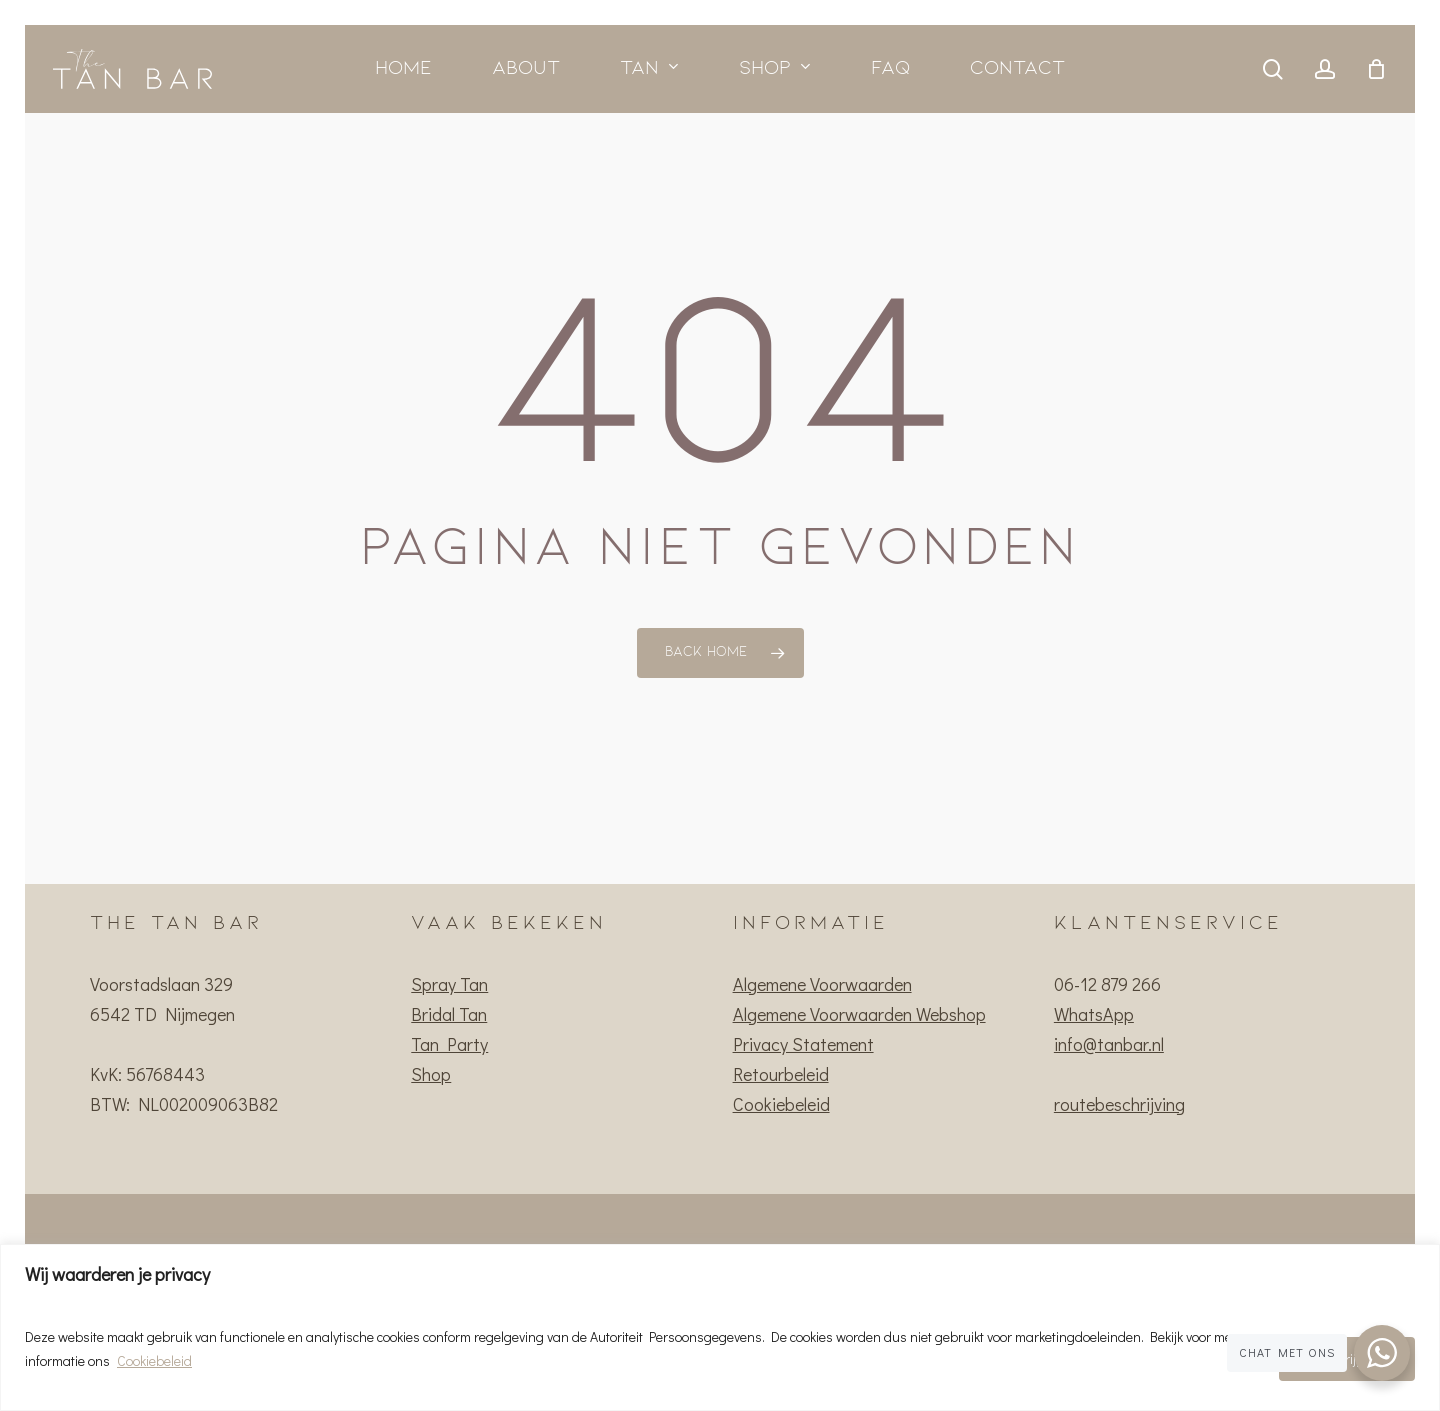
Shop (431, 1074)
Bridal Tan (449, 1014)
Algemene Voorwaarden (822, 984)
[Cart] (1376, 69)
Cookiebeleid (154, 1360)
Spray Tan (449, 984)
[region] (720, 1327)
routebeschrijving (1119, 1104)
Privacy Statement (803, 1044)
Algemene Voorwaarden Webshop (859, 1014)
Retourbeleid (781, 1074)
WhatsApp (1094, 1014)
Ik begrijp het (1347, 1358)
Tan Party (449, 1044)
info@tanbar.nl (1109, 1044)
